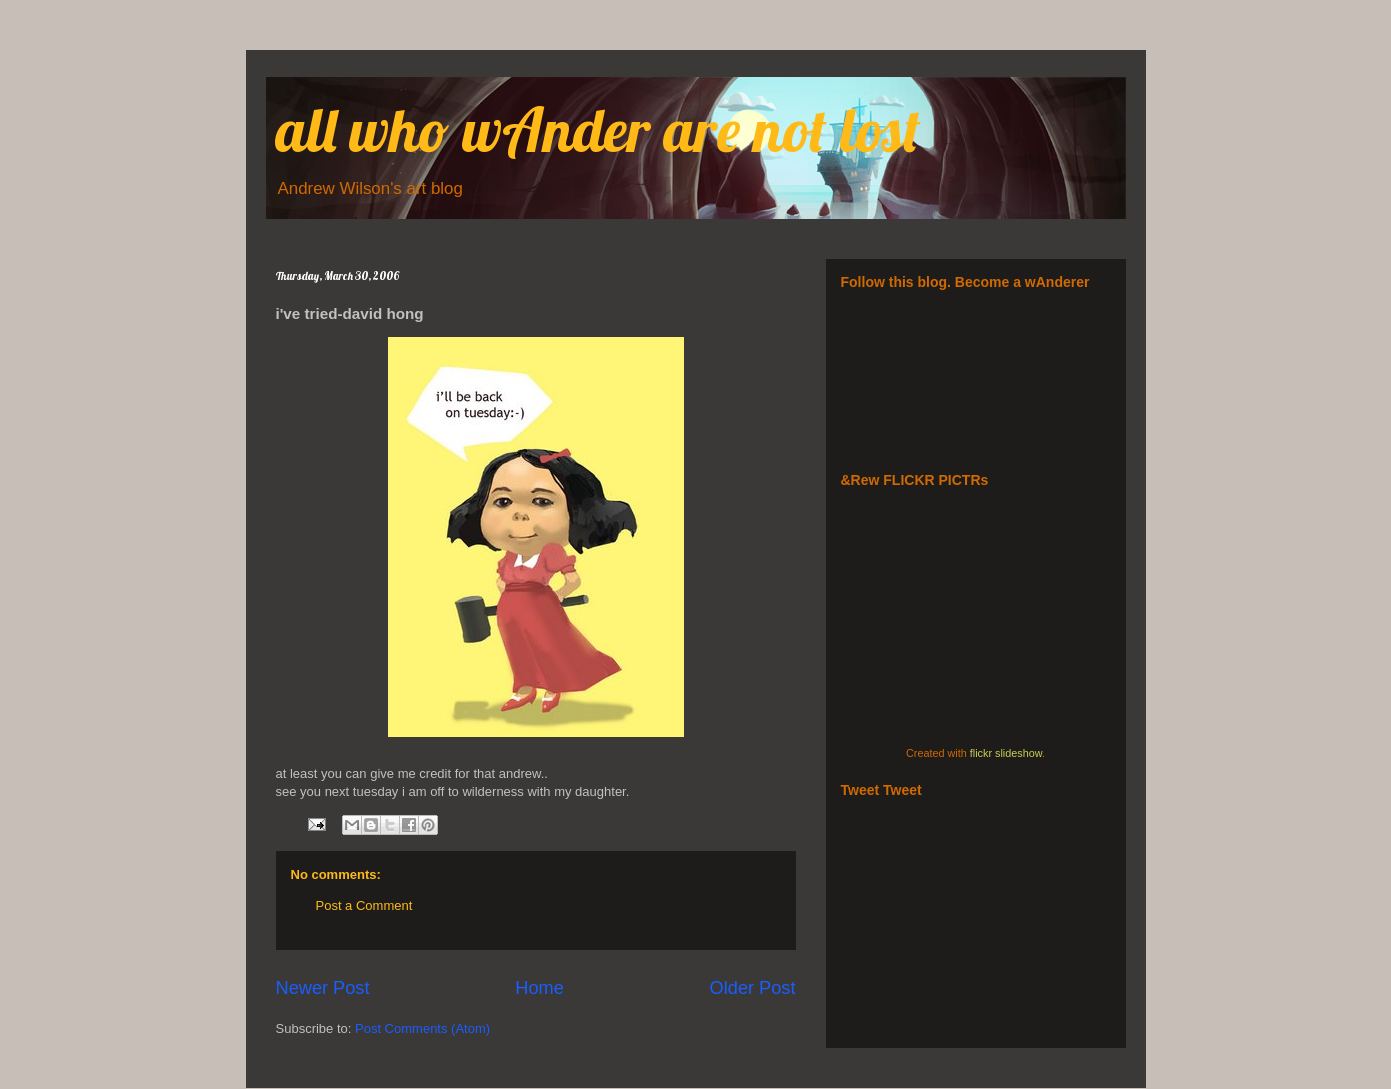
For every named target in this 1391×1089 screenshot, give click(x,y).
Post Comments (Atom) (422, 1028)
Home (539, 988)
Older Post (753, 988)
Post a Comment (364, 905)
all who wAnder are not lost (598, 129)
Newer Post (323, 988)
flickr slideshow (1006, 753)
